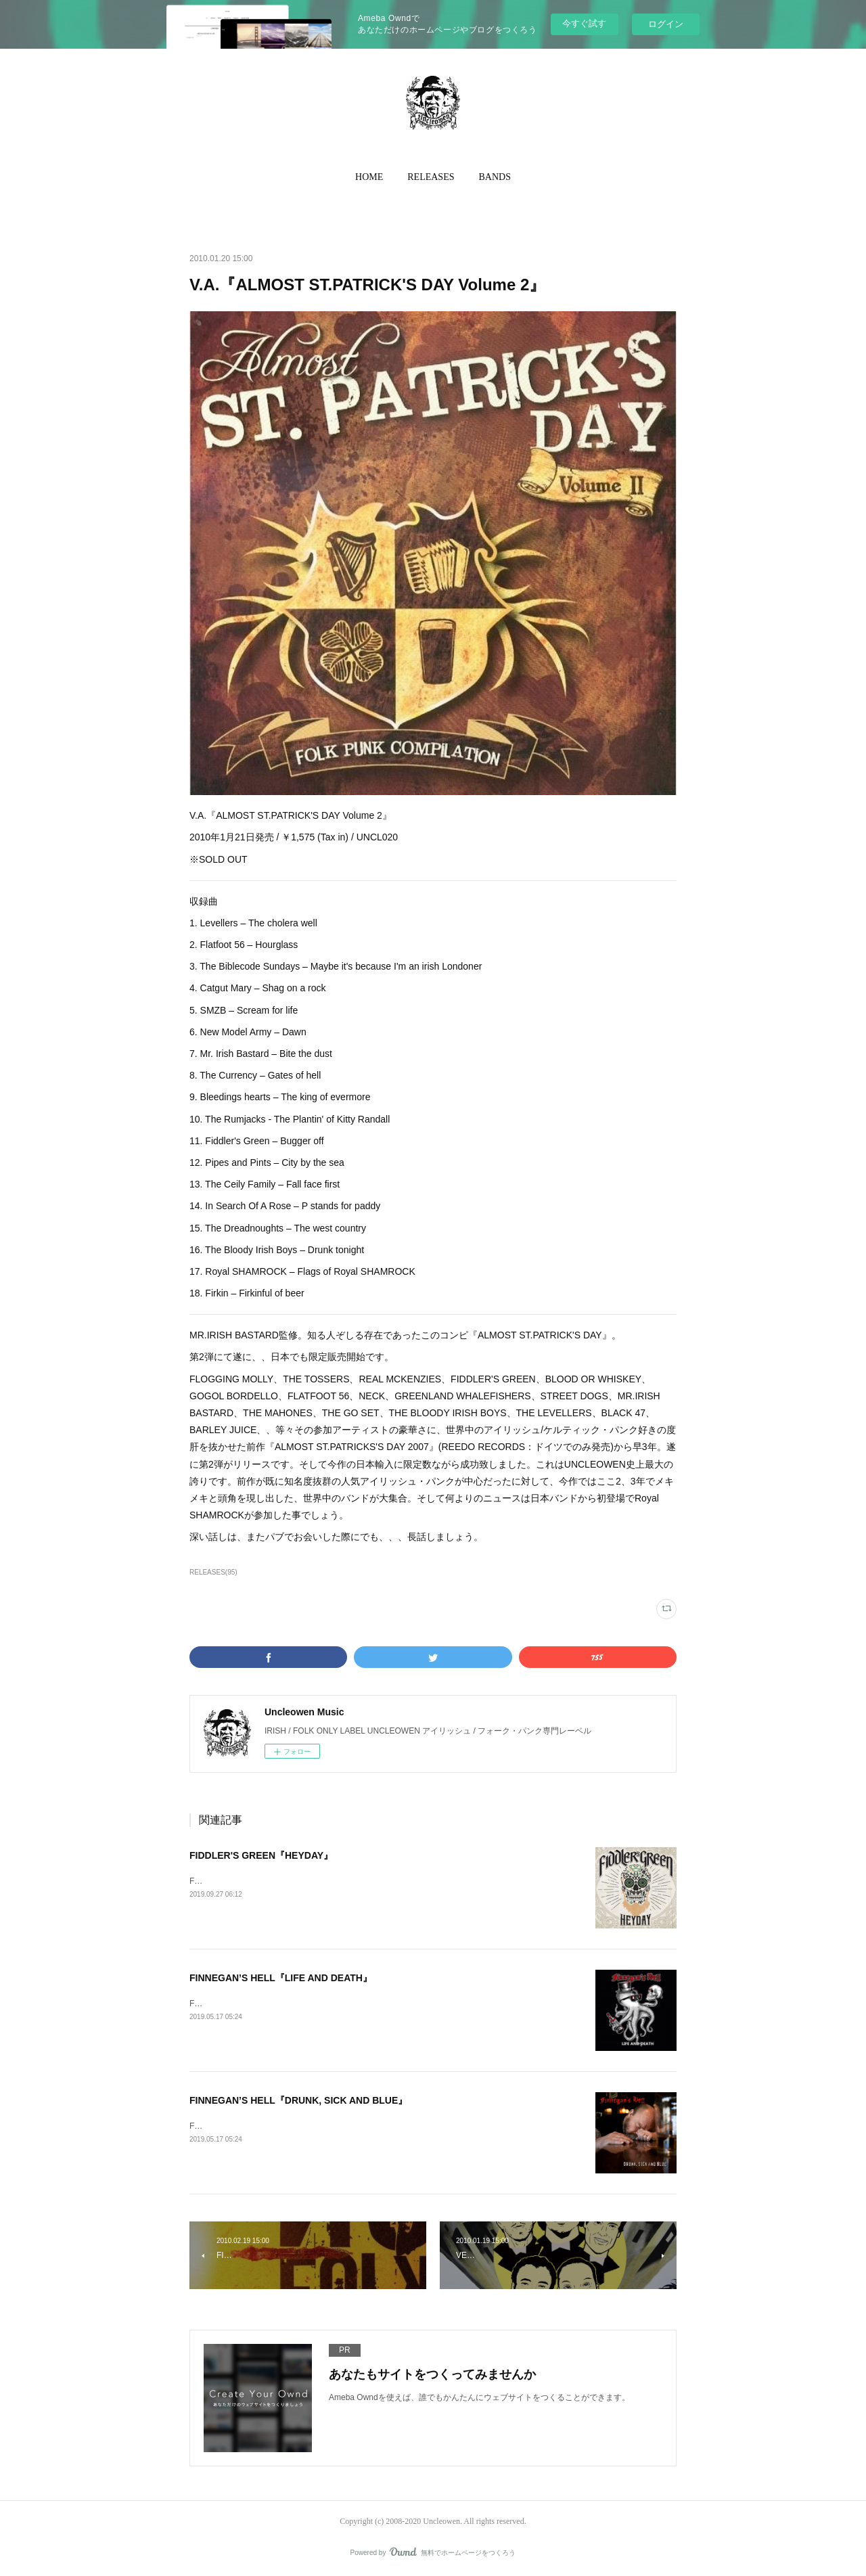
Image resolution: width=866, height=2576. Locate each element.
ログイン (665, 24)
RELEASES (430, 177)
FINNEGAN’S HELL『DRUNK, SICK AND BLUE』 (298, 2100)
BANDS (495, 177)
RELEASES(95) (213, 1572)
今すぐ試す (584, 23)
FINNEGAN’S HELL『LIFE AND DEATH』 (280, 1977)
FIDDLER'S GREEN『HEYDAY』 (261, 1855)
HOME (369, 177)
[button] (369, 177)
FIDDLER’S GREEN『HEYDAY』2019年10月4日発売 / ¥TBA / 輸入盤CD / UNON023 (343, 1881)
